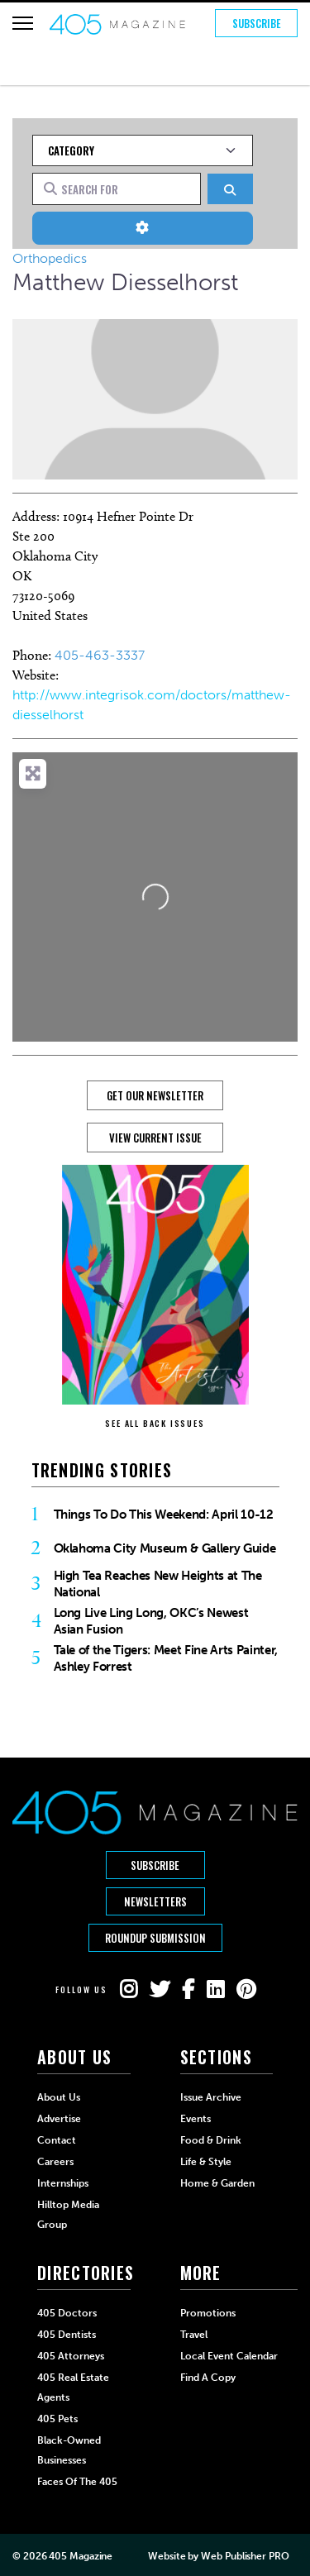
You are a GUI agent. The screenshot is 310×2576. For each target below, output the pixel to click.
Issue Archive (210, 2097)
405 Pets (57, 2419)
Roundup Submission (155, 1938)
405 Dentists (66, 2334)
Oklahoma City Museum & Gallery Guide (165, 1548)
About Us (58, 2097)
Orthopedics (49, 258)
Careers (55, 2162)
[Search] (230, 189)
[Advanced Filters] (142, 228)
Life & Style (205, 2162)
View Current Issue (155, 1137)
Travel (193, 2334)
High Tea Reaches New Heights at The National (158, 1584)
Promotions (208, 2313)
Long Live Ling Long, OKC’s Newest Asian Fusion (151, 1621)
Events (195, 2119)
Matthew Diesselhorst (125, 282)
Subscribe (256, 23)
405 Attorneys (70, 2356)
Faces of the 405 (77, 2482)
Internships (62, 2183)
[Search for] (116, 188)
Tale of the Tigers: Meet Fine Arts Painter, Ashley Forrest (166, 1658)
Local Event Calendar (229, 2356)
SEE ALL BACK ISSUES (154, 1423)
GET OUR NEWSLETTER (155, 1095)
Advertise (59, 2119)
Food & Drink (210, 2140)
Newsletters (155, 1901)
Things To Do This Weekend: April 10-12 (164, 1514)
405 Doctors (67, 2313)
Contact (56, 2140)
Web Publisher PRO (245, 2556)
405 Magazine (80, 2556)
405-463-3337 (100, 655)
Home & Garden (217, 2183)
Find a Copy (208, 2377)
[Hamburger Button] (22, 23)
